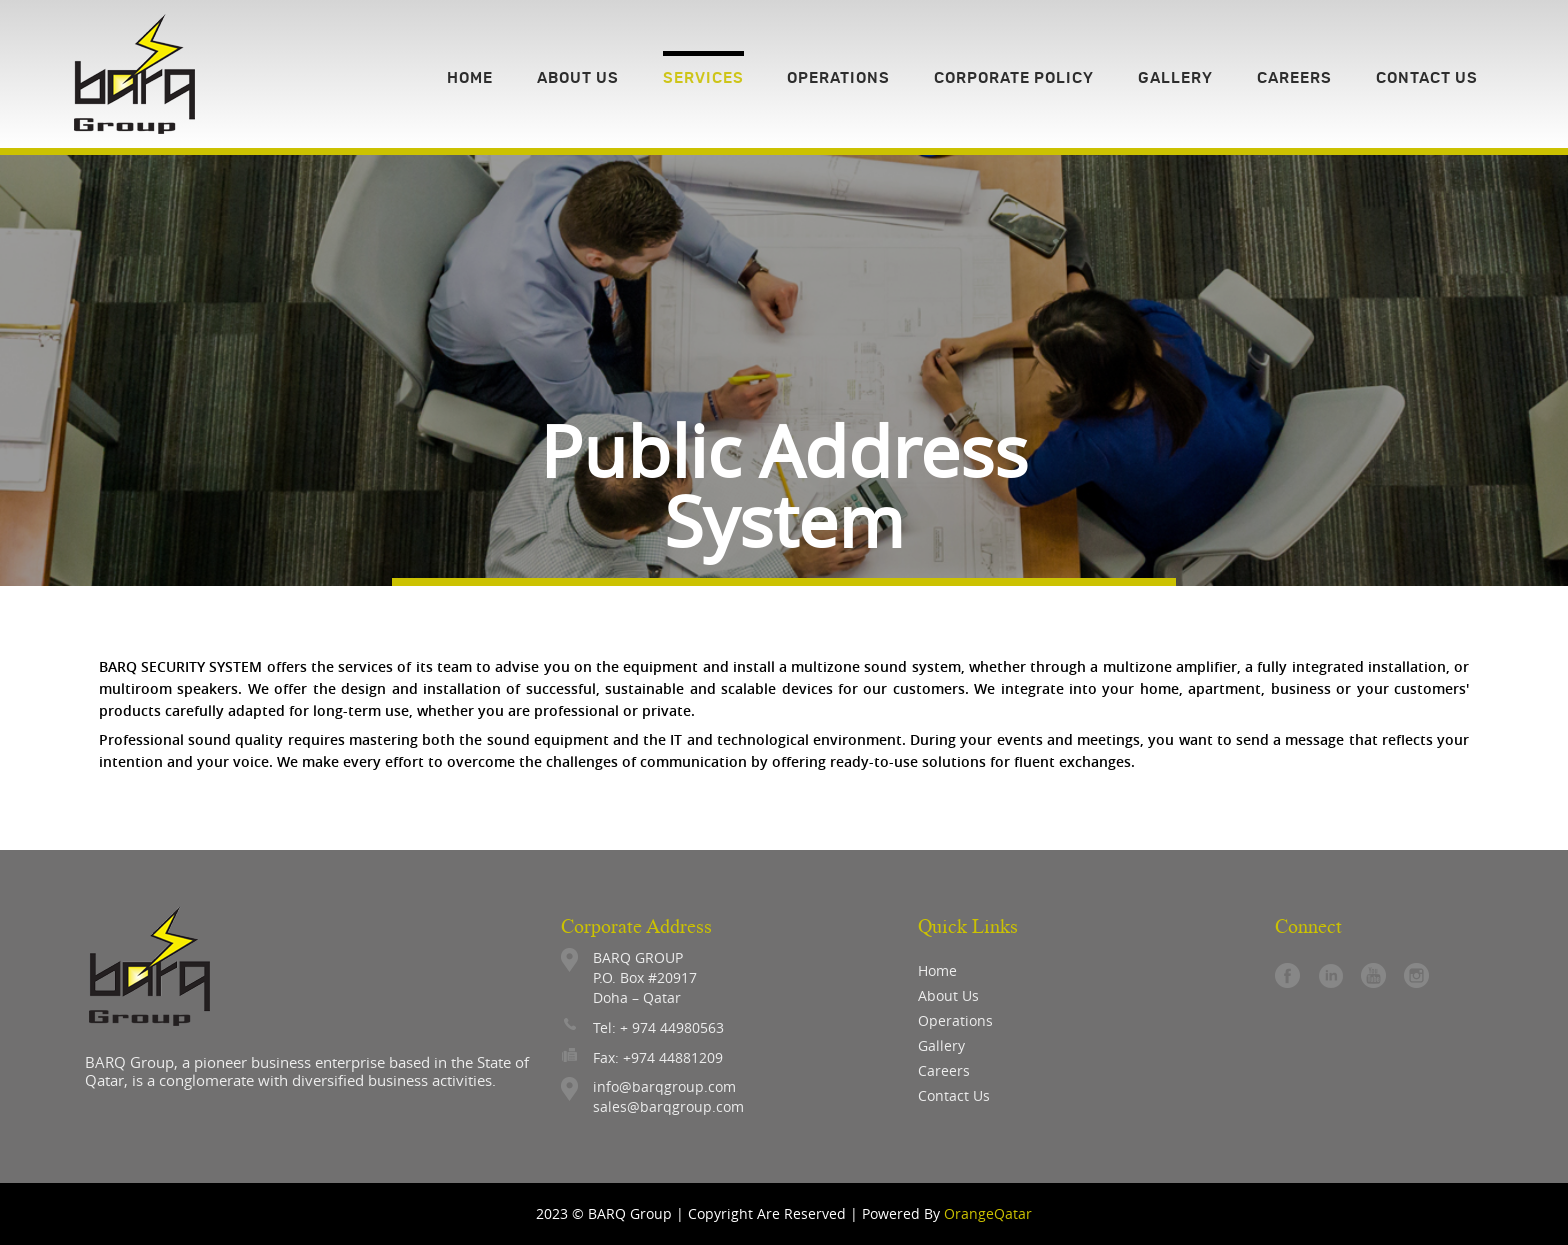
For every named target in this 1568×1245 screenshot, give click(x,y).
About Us (948, 995)
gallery (941, 1045)
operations (955, 1020)
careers (944, 1070)
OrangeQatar (988, 1213)
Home (937, 970)
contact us (954, 1095)
